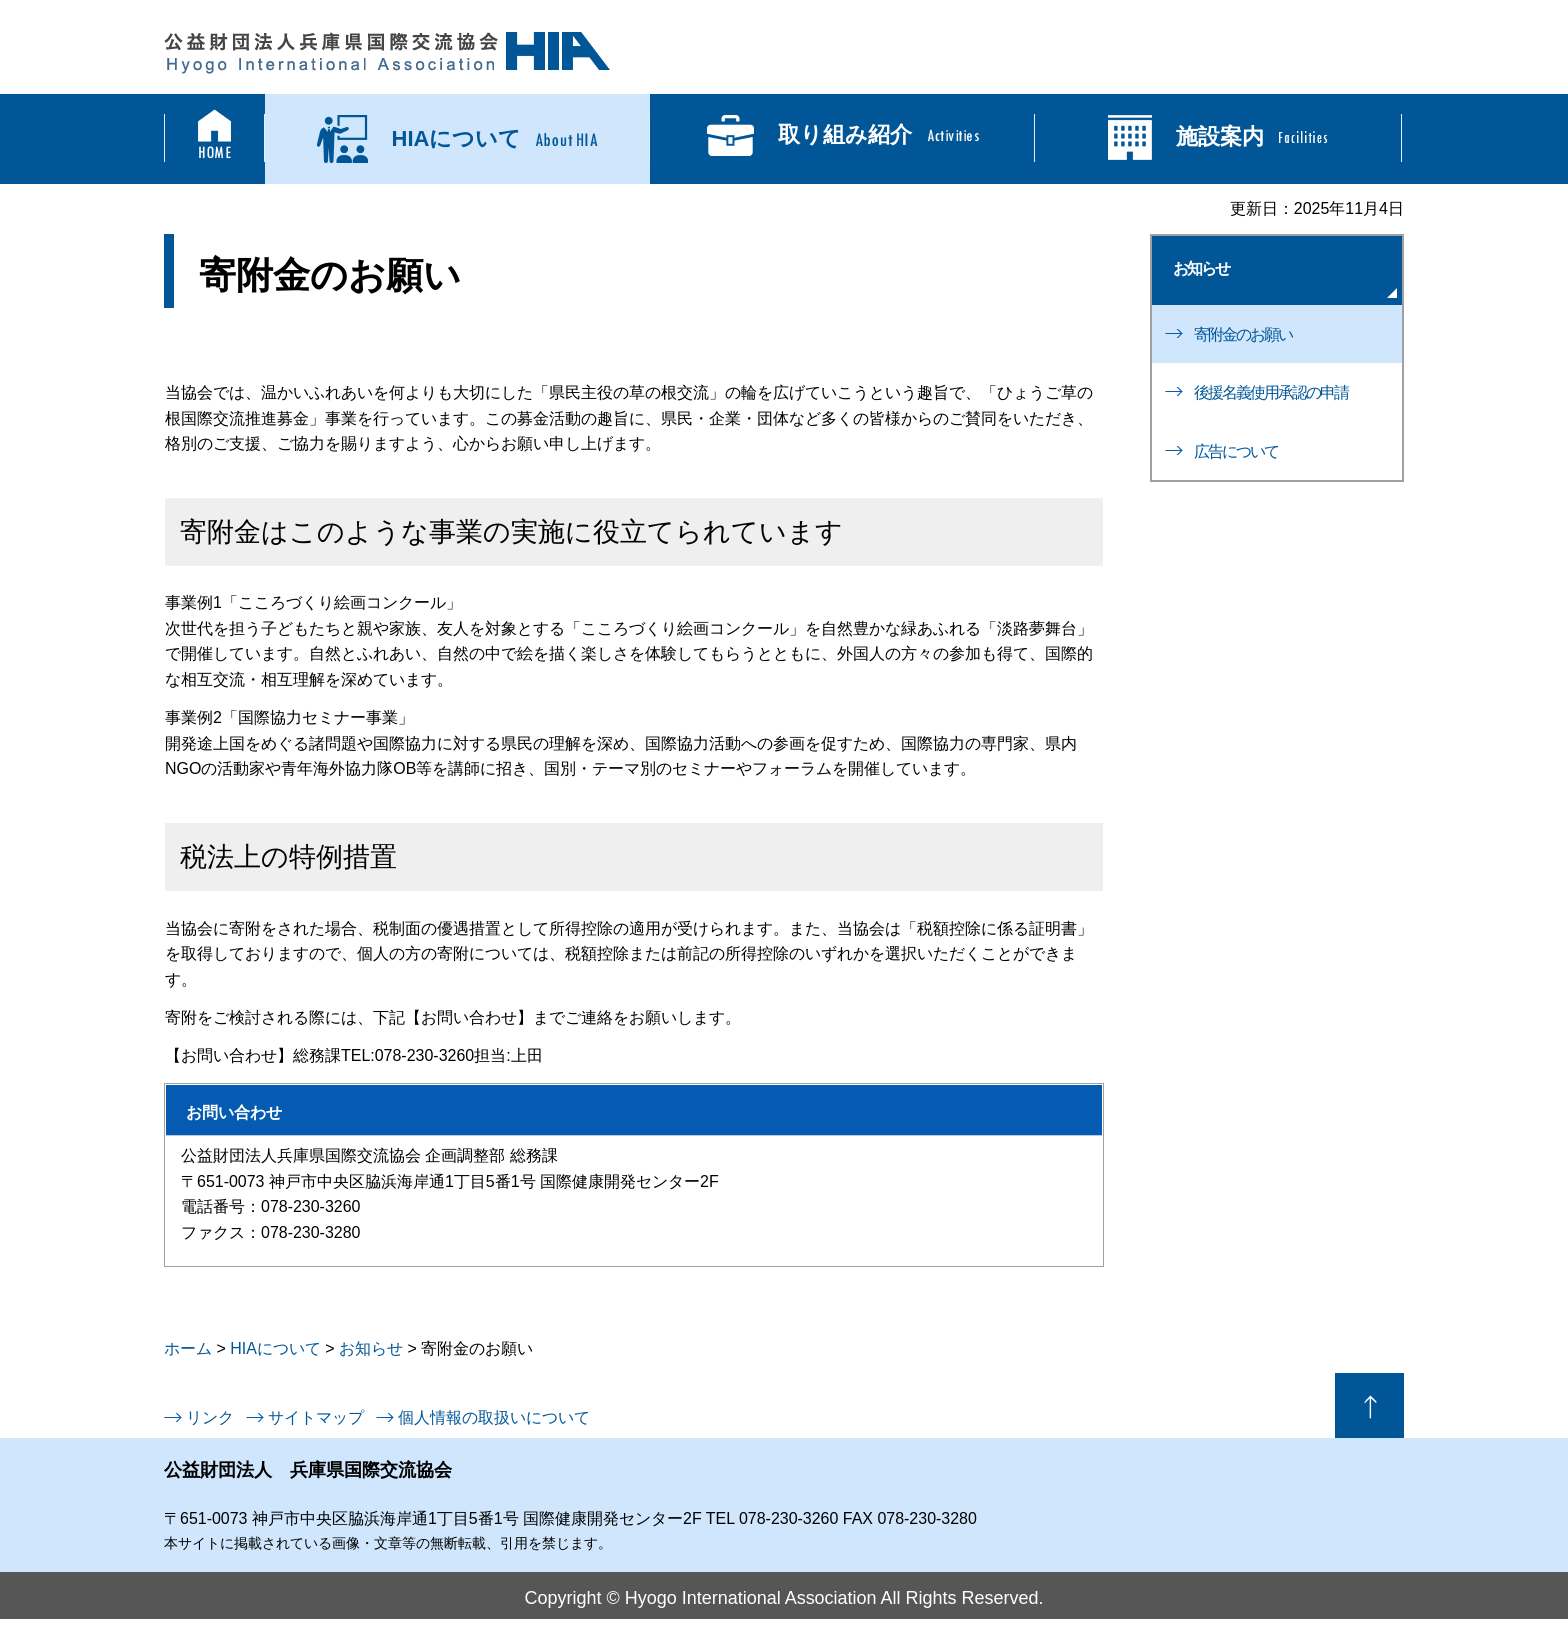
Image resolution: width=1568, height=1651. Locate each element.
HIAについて (275, 1348)
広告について (1236, 451)
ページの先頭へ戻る (1369, 1405)
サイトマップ (316, 1417)
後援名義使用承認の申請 (1271, 392)
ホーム (188, 1348)
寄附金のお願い (1243, 334)
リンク (210, 1417)
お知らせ (1201, 268)
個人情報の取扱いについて (494, 1417)
